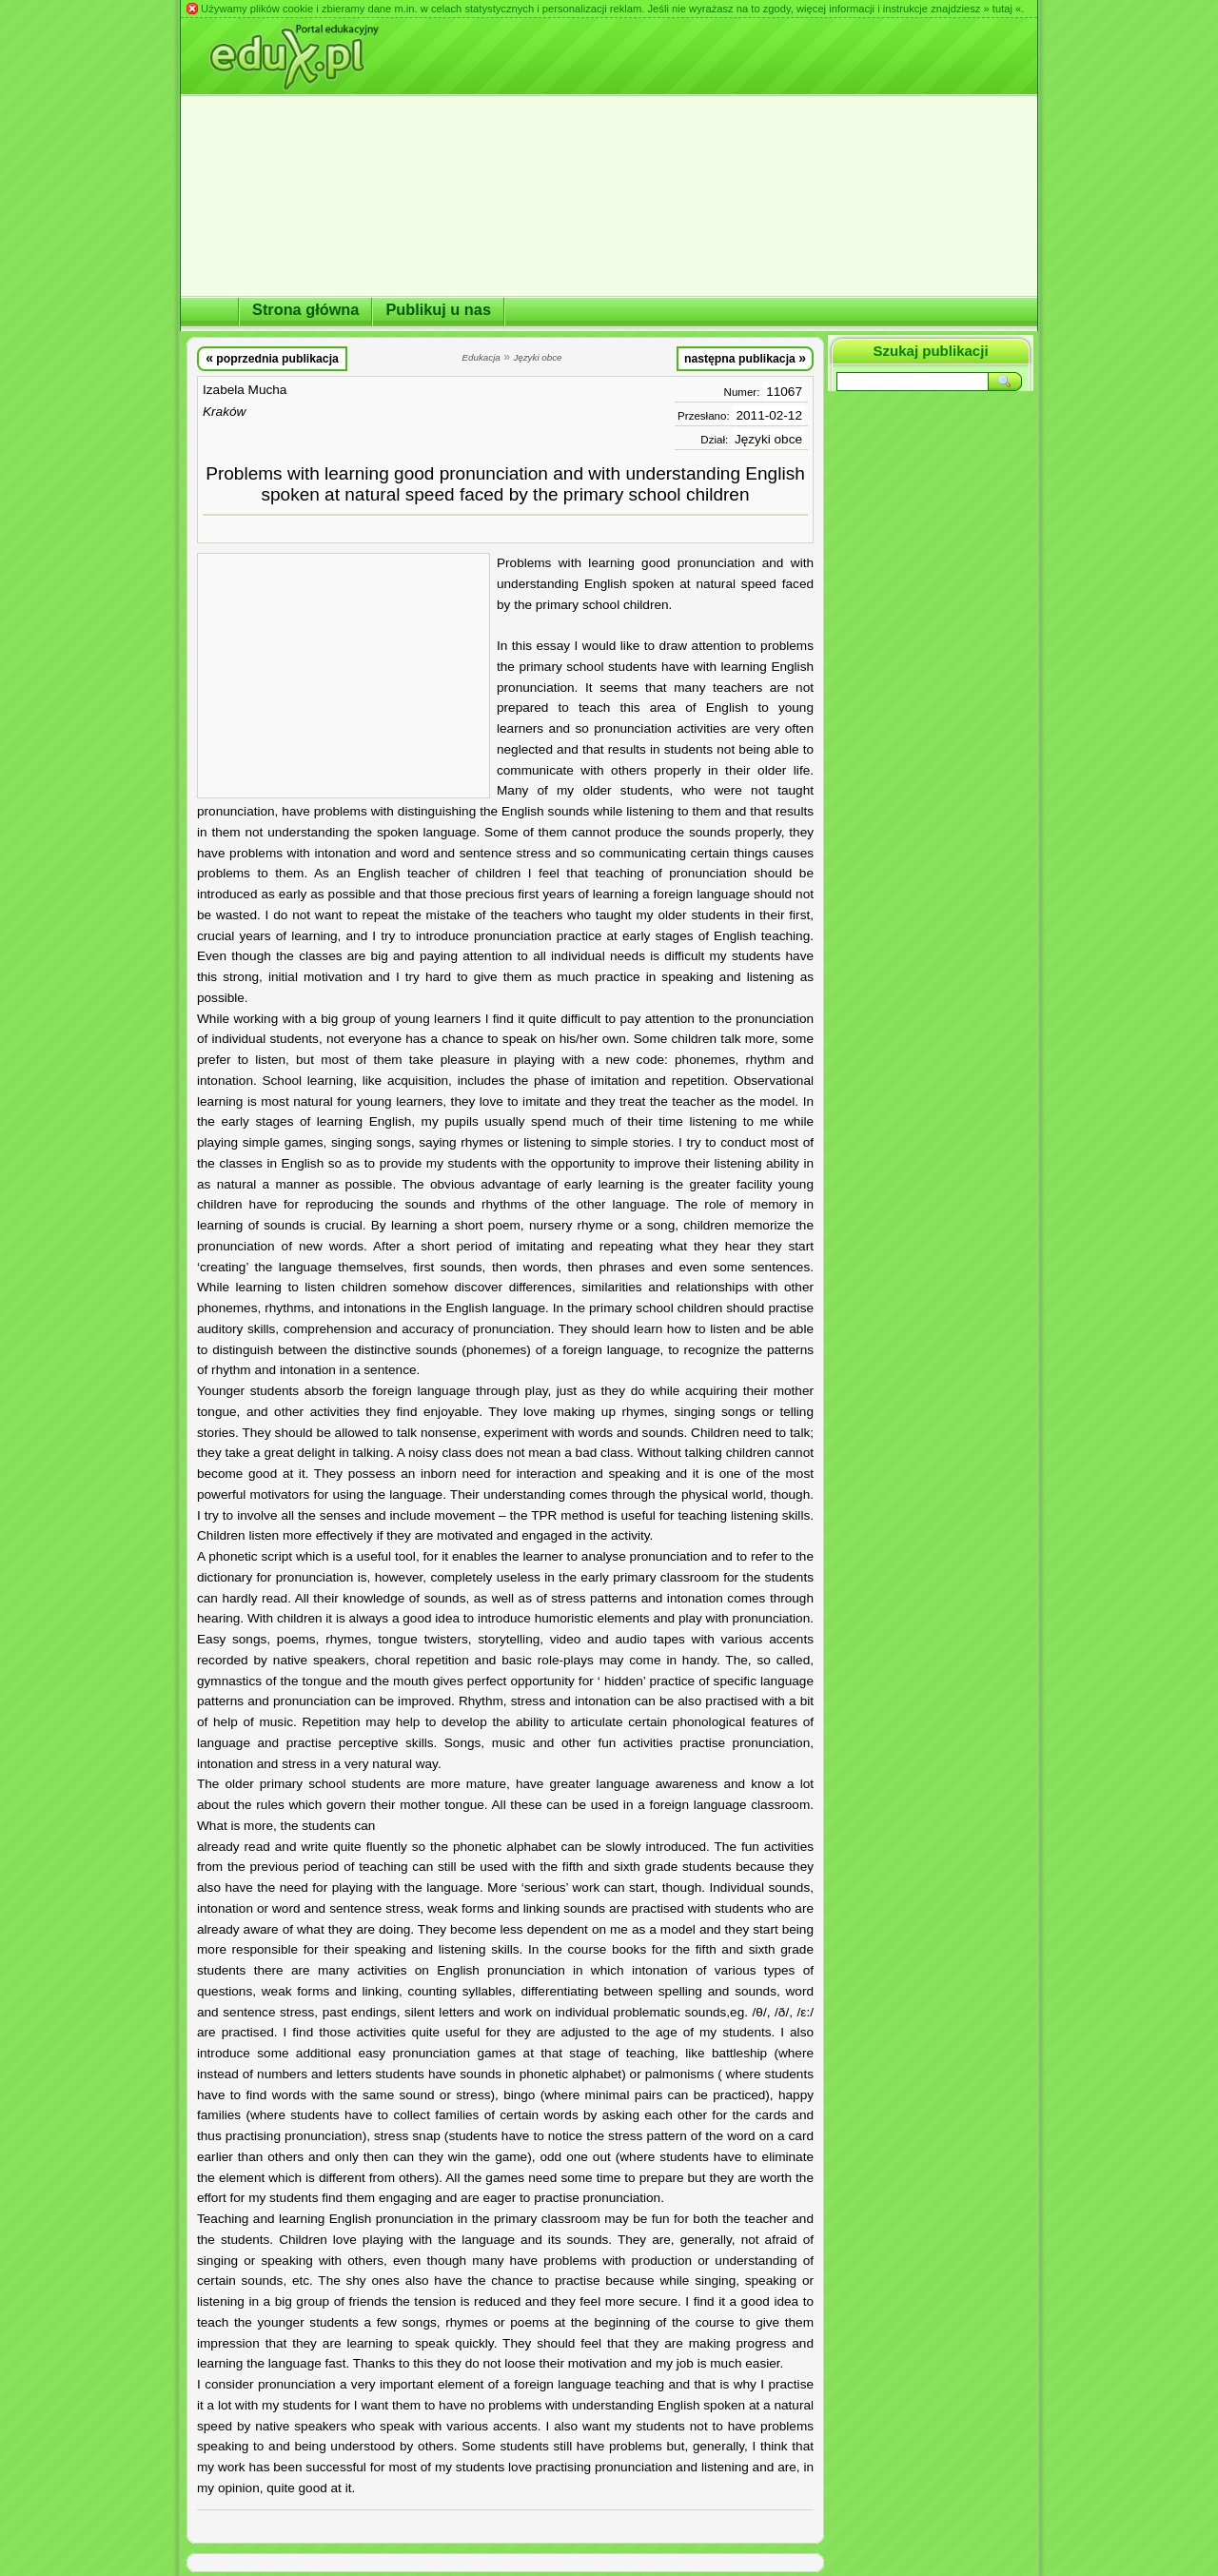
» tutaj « (1002, 8)
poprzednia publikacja (272, 357)
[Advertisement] (343, 676)
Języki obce (768, 439)
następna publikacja (745, 357)
